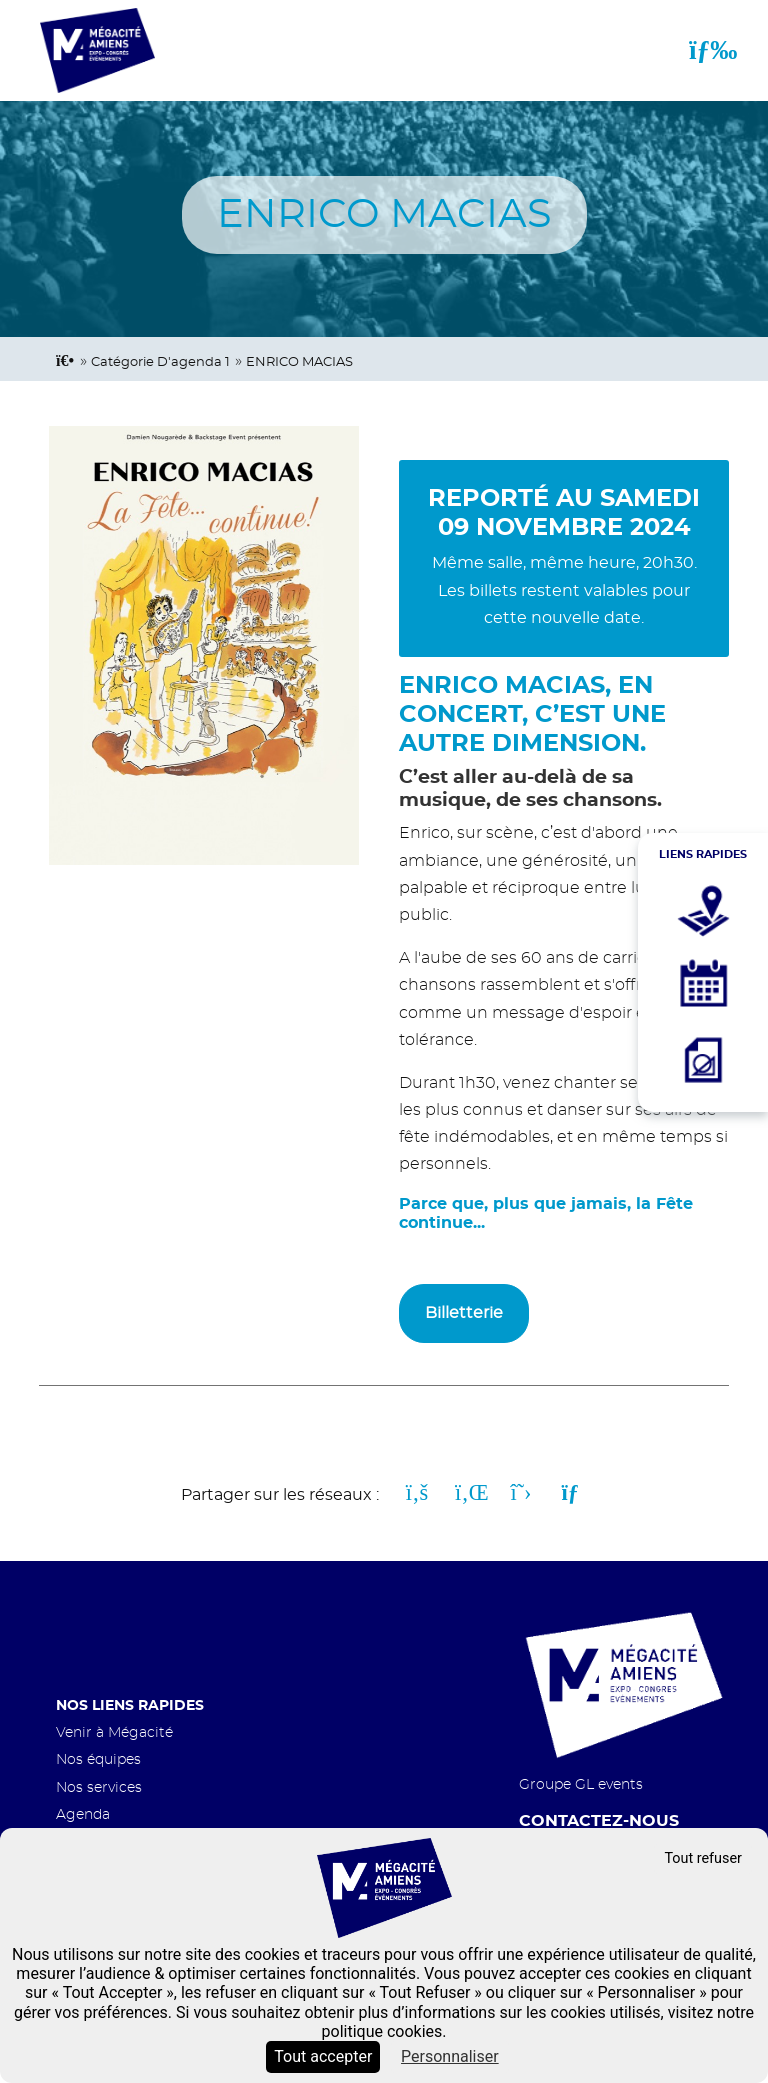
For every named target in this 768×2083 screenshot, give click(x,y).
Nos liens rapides (130, 1705)
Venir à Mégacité (114, 1732)
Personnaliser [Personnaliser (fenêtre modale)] (450, 2056)
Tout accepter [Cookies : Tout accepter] (323, 2056)
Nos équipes (98, 1759)
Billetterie (464, 1313)
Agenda (83, 1814)
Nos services (99, 1787)
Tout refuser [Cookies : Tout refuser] (703, 1858)
